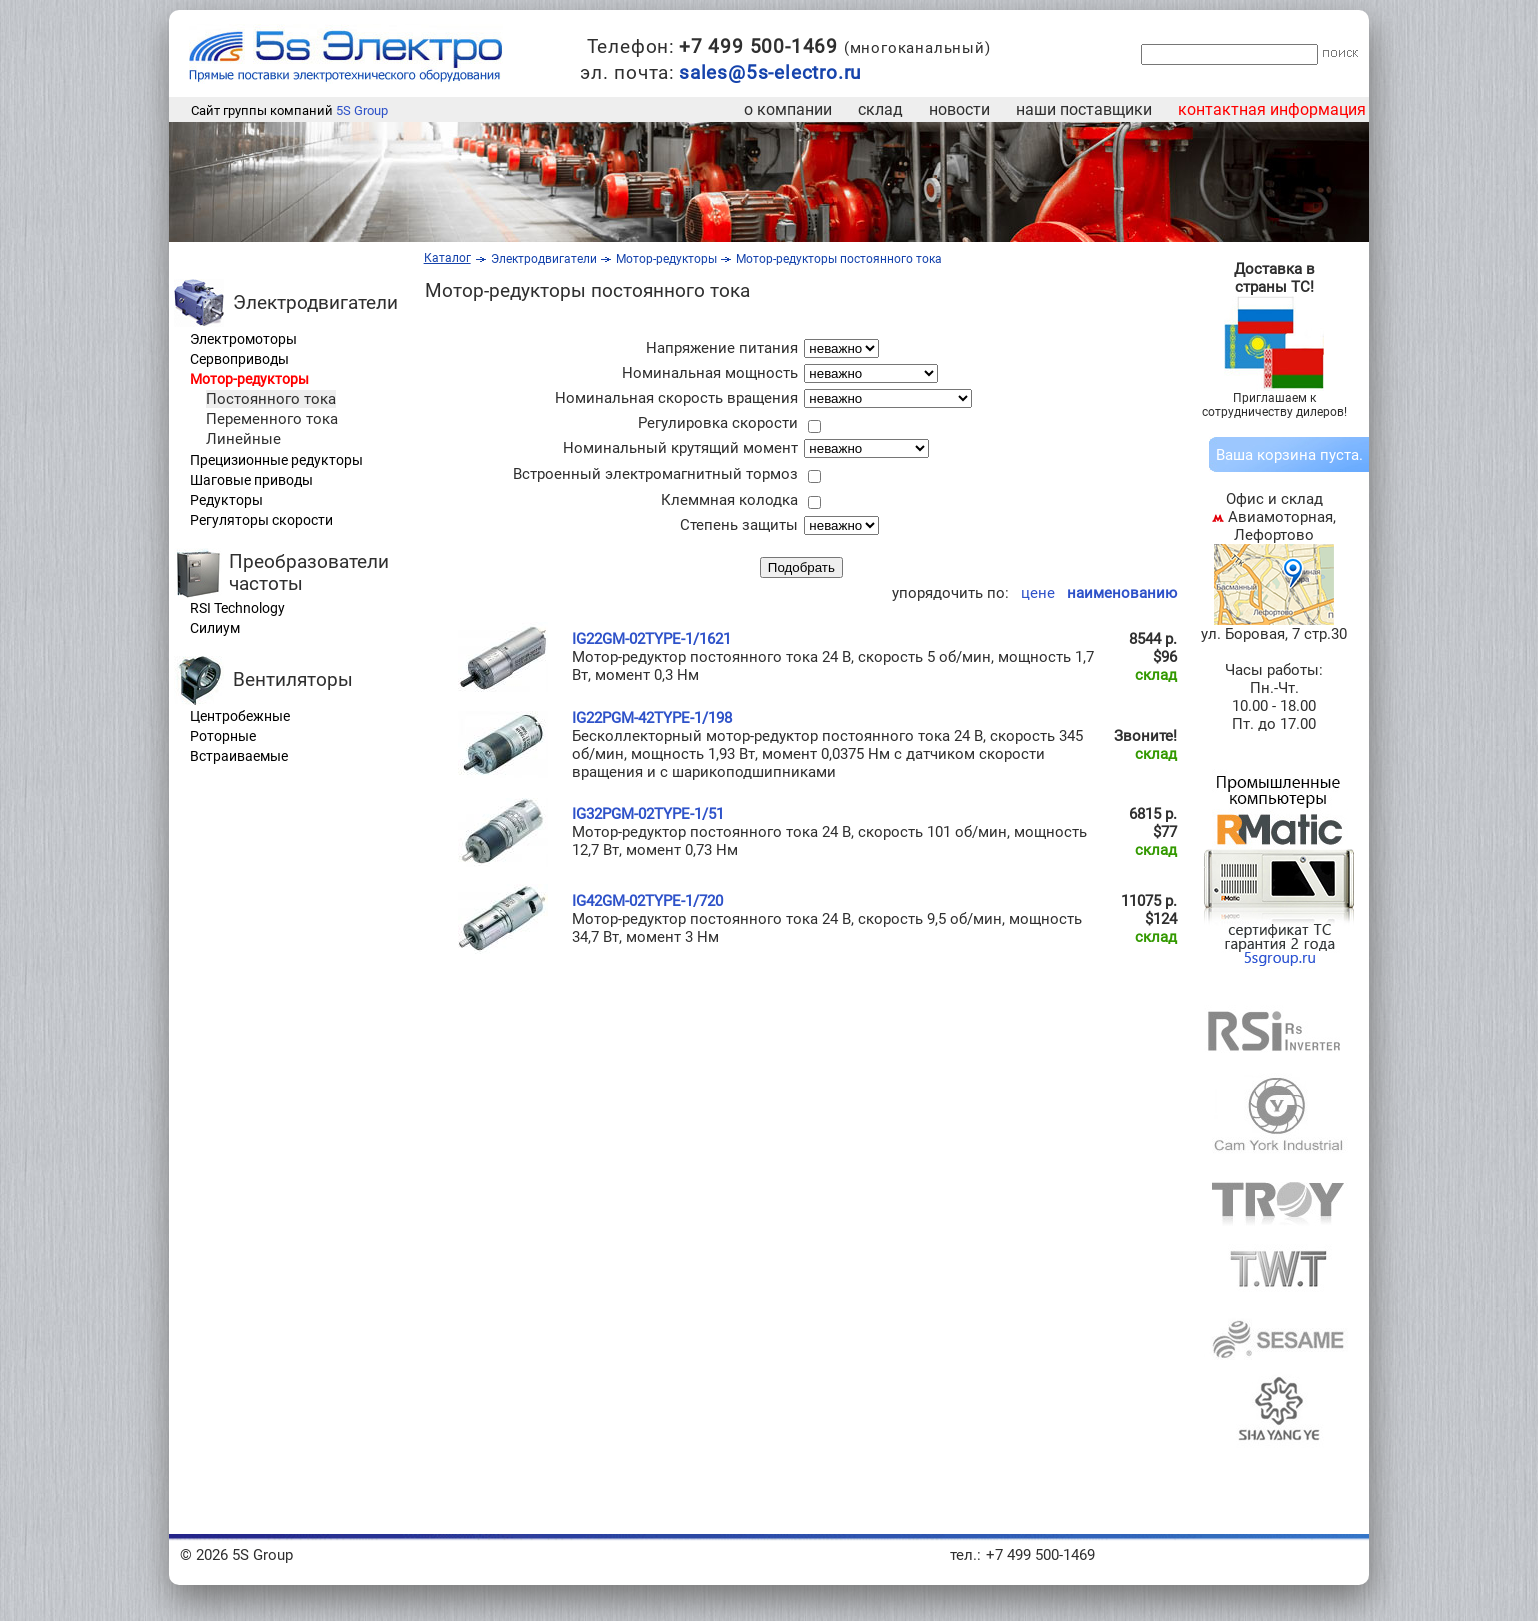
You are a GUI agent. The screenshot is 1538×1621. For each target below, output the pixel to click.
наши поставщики (1084, 109)
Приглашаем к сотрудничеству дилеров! (1274, 405)
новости (959, 109)
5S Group (362, 110)
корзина (1286, 455)
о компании (788, 109)
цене (1034, 593)
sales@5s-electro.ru (770, 73)
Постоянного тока (271, 399)
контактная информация (1272, 109)
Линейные (243, 439)
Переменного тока (272, 419)
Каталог (447, 258)
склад (880, 109)
